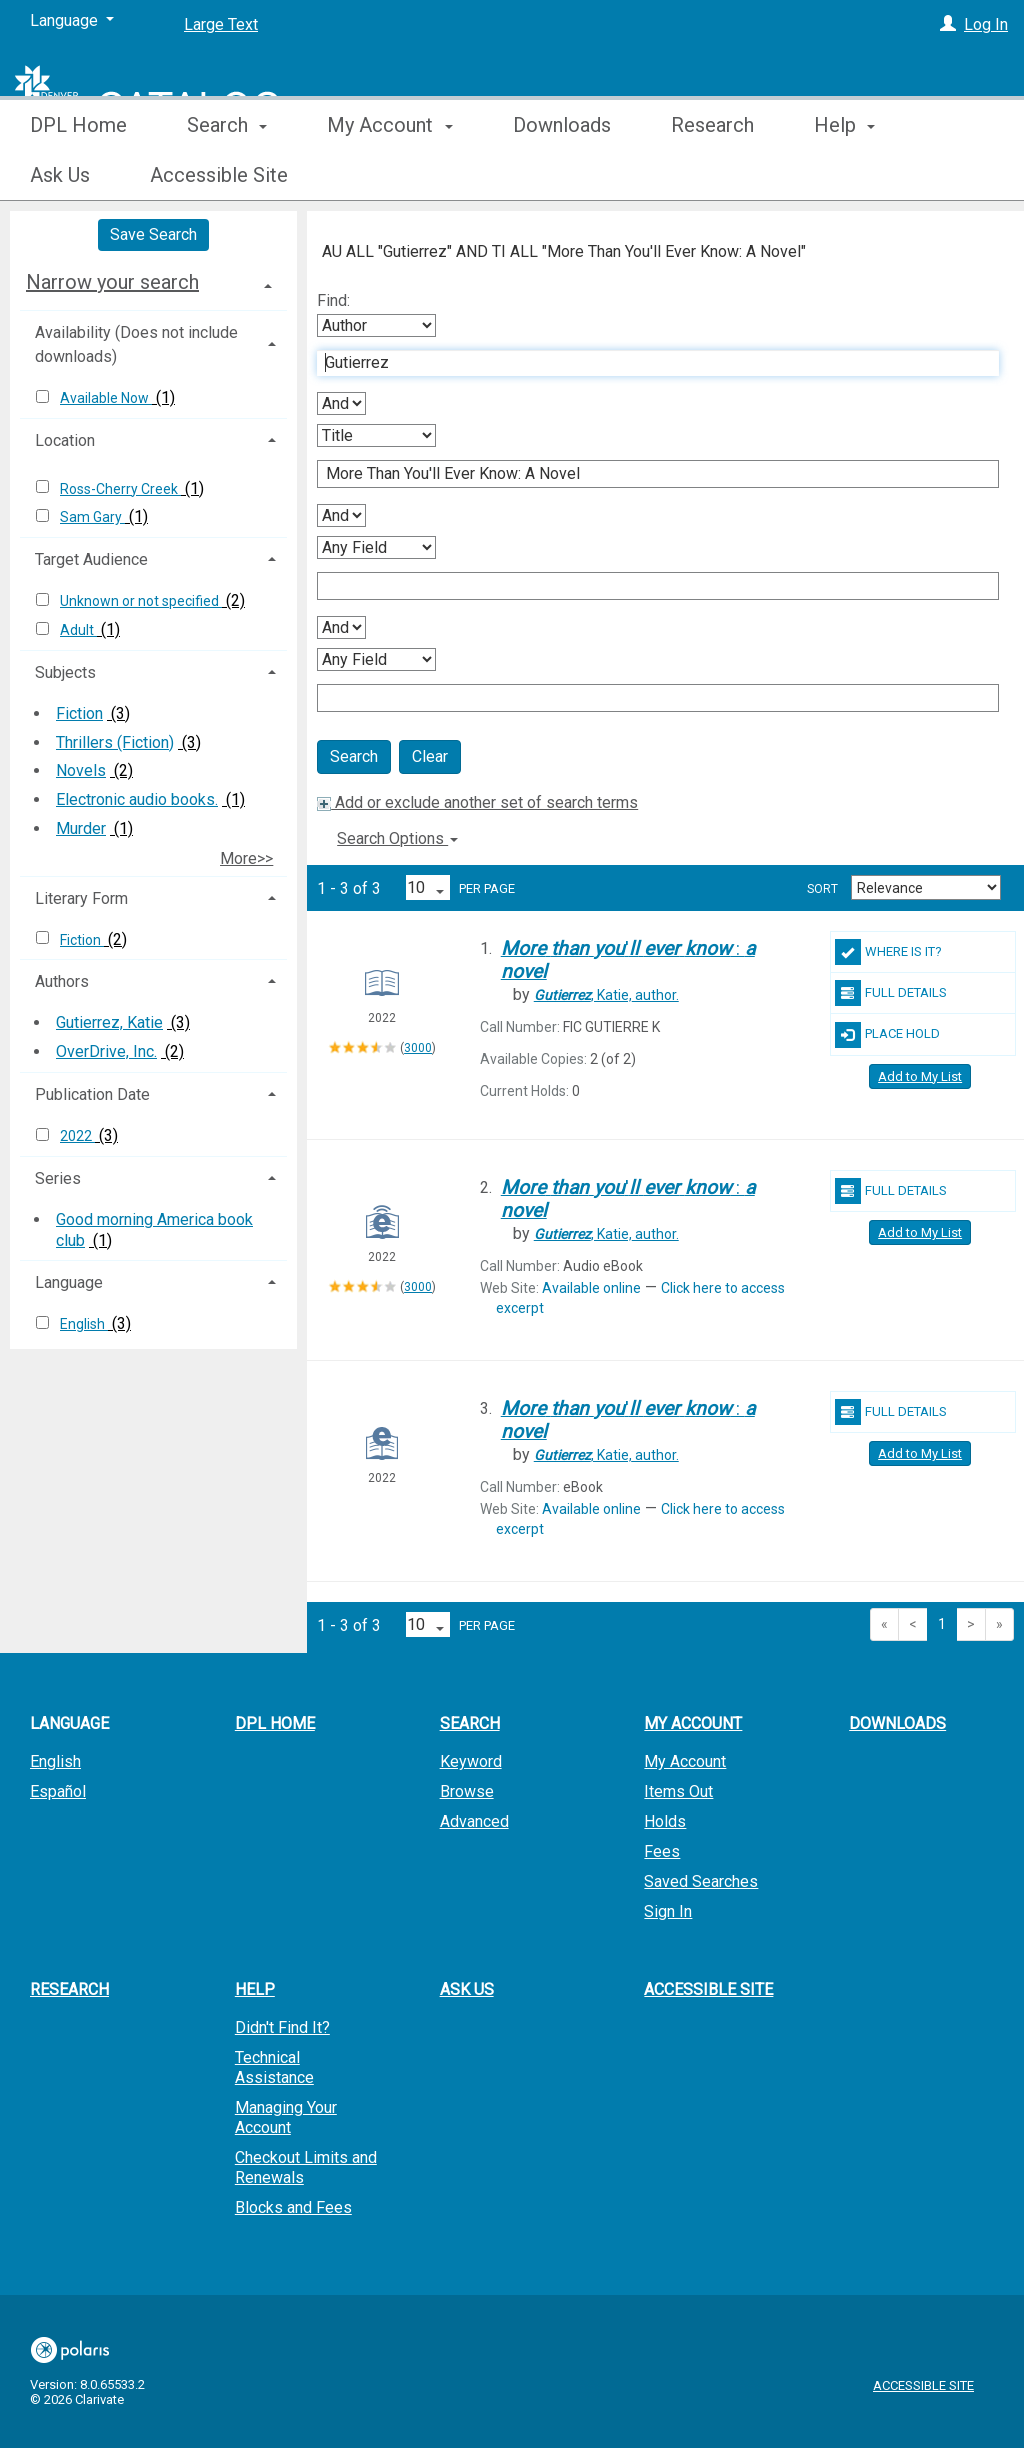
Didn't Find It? (282, 2027)
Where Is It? (888, 952)
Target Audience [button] (91, 559)
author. (606, 995)
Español (58, 1791)
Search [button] (227, 175)
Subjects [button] (65, 672)
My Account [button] (389, 175)
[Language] (72, 21)
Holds (665, 1821)
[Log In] (948, 24)
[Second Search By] (376, 435)
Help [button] (255, 1989)
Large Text (221, 24)
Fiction (79, 713)
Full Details (891, 993)
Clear (430, 756)
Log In (986, 24)
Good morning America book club (154, 1230)
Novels (81, 770)
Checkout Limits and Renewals (306, 2167)
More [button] (853, 175)
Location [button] (65, 440)
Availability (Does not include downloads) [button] (136, 344)
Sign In (668, 1911)
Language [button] (69, 1282)
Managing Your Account (286, 2117)
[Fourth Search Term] (647, 698)
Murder (81, 828)
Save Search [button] (153, 234)
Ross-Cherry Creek (120, 489)
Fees (662, 1851)
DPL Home (78, 175)
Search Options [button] (397, 838)
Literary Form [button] (81, 898)
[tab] (153, 282)
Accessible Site (708, 1989)
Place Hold (887, 1035)
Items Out (678, 1791)
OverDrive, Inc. (106, 1051)
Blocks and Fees (293, 2207)
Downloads (562, 175)
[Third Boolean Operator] (341, 627)
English (84, 1324)
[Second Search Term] (647, 474)
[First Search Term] (647, 363)
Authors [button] (62, 981)
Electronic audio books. (137, 799)
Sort (822, 889)
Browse (467, 1791)
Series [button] (58, 1178)
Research (712, 175)
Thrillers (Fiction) (115, 742)
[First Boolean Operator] (341, 403)
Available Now (106, 398)
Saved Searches (701, 1881)
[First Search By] (376, 325)
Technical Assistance (274, 2067)
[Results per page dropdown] (428, 887)
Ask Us (467, 1989)
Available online (591, 1288)
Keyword (471, 1761)
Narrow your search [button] (112, 282)
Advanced (474, 1821)
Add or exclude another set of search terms (477, 802)
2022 (77, 1136)
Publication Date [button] (92, 1094)
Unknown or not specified (141, 601)
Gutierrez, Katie (109, 1022)
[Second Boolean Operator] (341, 515)
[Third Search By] (376, 547)
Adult (78, 630)
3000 (418, 1048)
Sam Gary (92, 517)
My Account (685, 1761)
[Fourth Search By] (376, 659)
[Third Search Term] (647, 586)
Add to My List (920, 1076)
